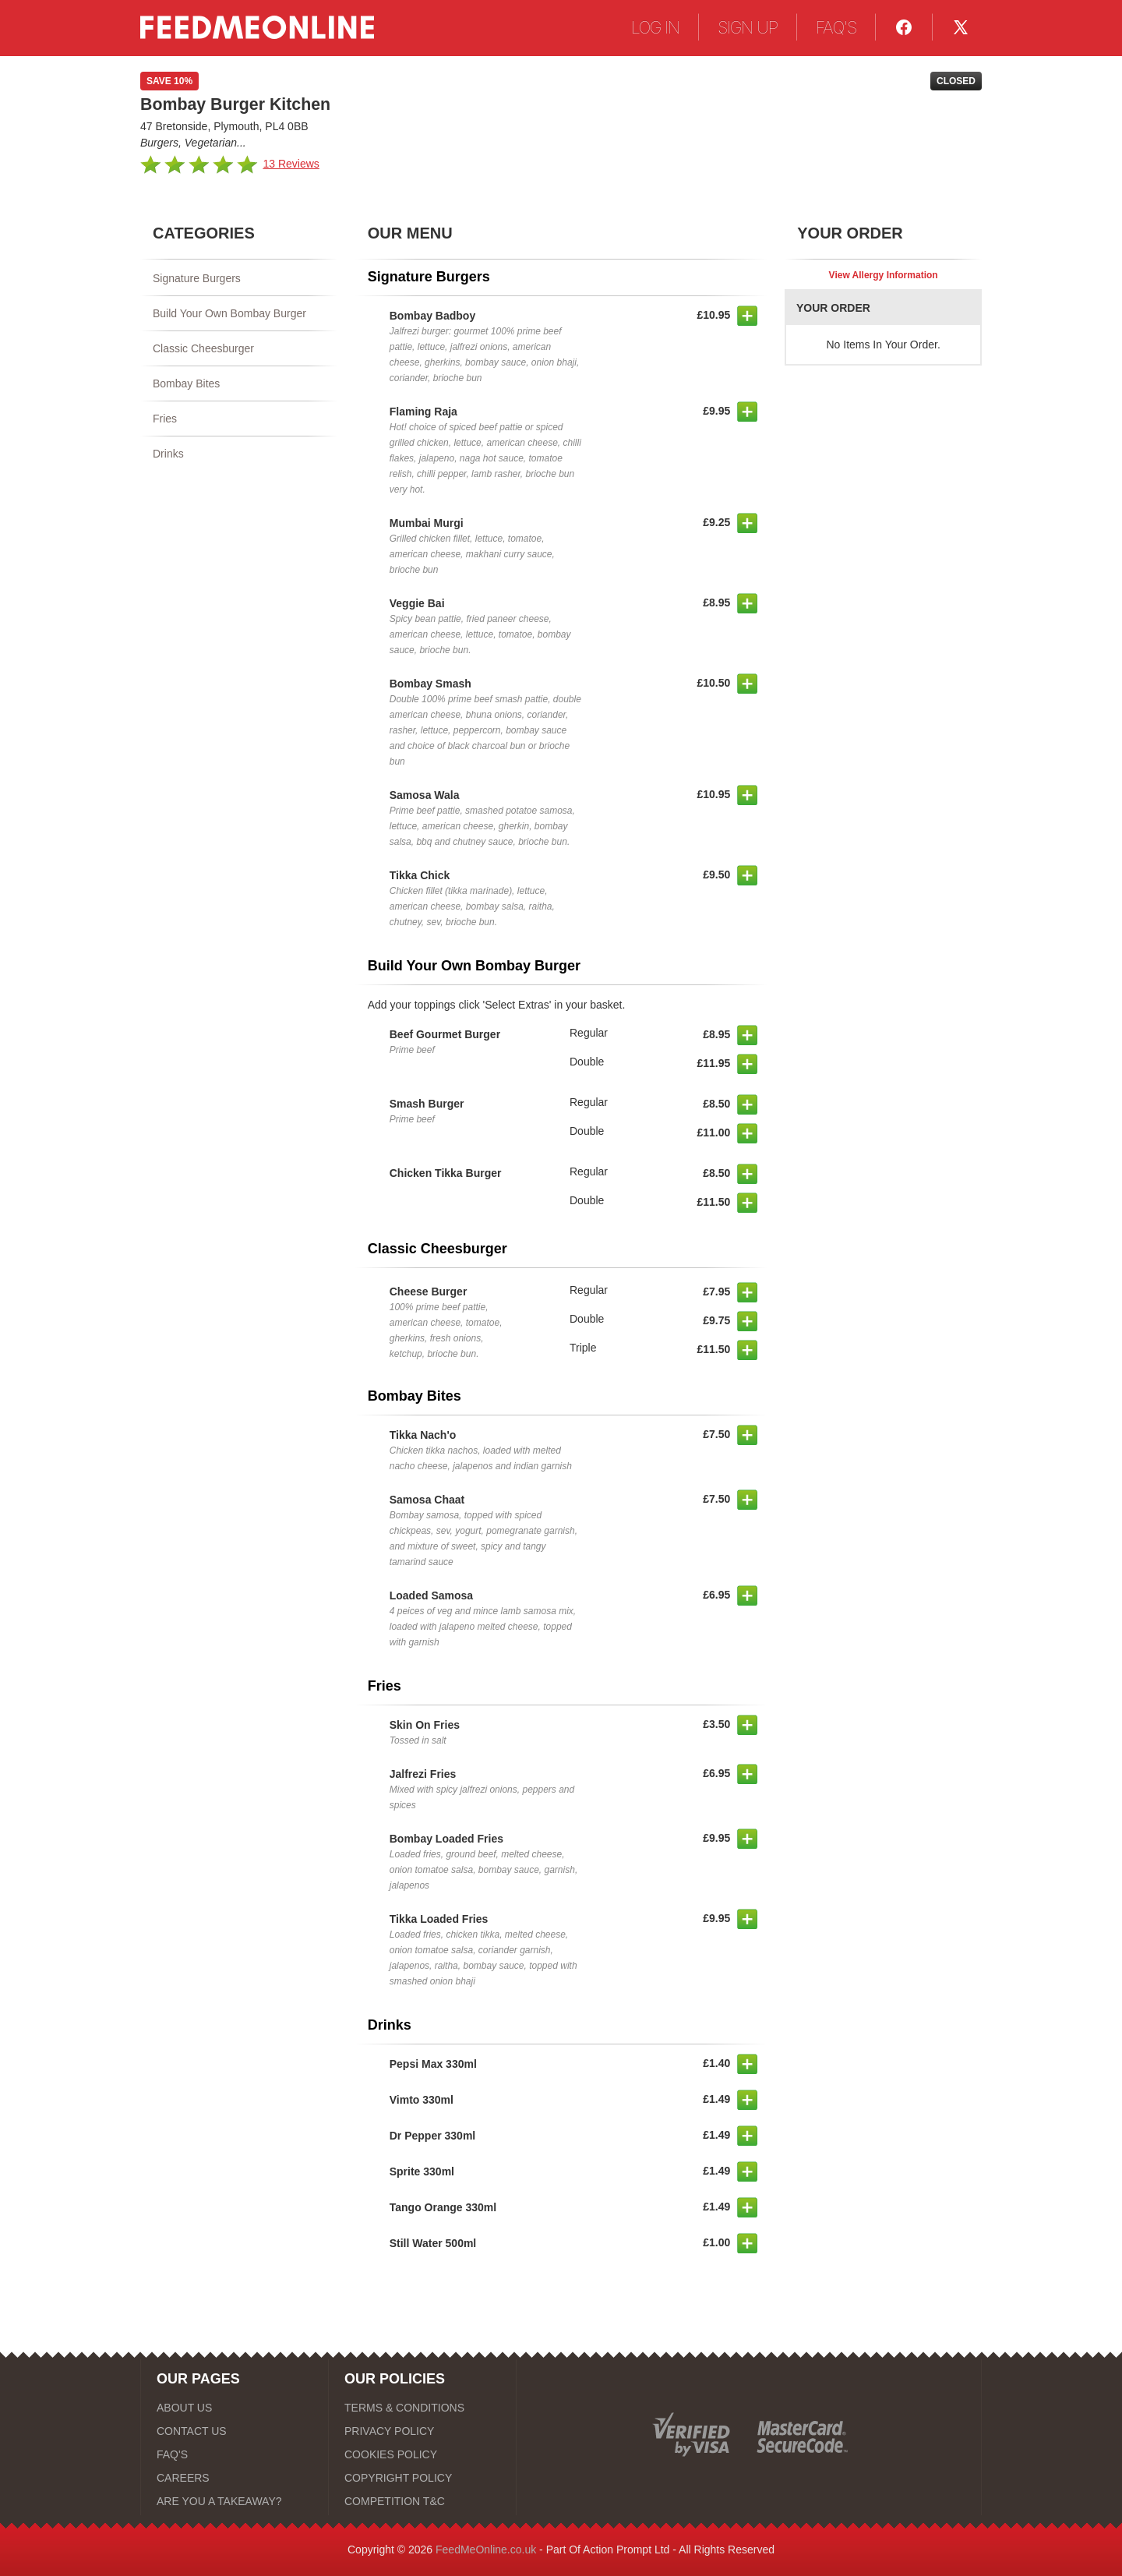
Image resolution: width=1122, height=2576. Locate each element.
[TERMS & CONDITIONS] (422, 2407)
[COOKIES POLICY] (422, 2454)
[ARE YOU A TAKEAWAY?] (234, 2501)
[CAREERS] (234, 2478)
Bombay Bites (186, 383)
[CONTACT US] (234, 2431)
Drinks (168, 453)
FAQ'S (836, 27)
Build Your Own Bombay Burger (229, 313)
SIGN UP (748, 27)
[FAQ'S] (234, 2454)
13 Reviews (291, 163)
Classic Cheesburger (203, 348)
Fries (165, 418)
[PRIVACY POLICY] (422, 2431)
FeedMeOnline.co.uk (486, 2549)
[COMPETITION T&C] (422, 2501)
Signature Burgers (197, 278)
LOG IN (655, 27)
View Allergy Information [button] (883, 275)
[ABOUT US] (234, 2407)
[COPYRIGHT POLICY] (422, 2478)
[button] (747, 316)
